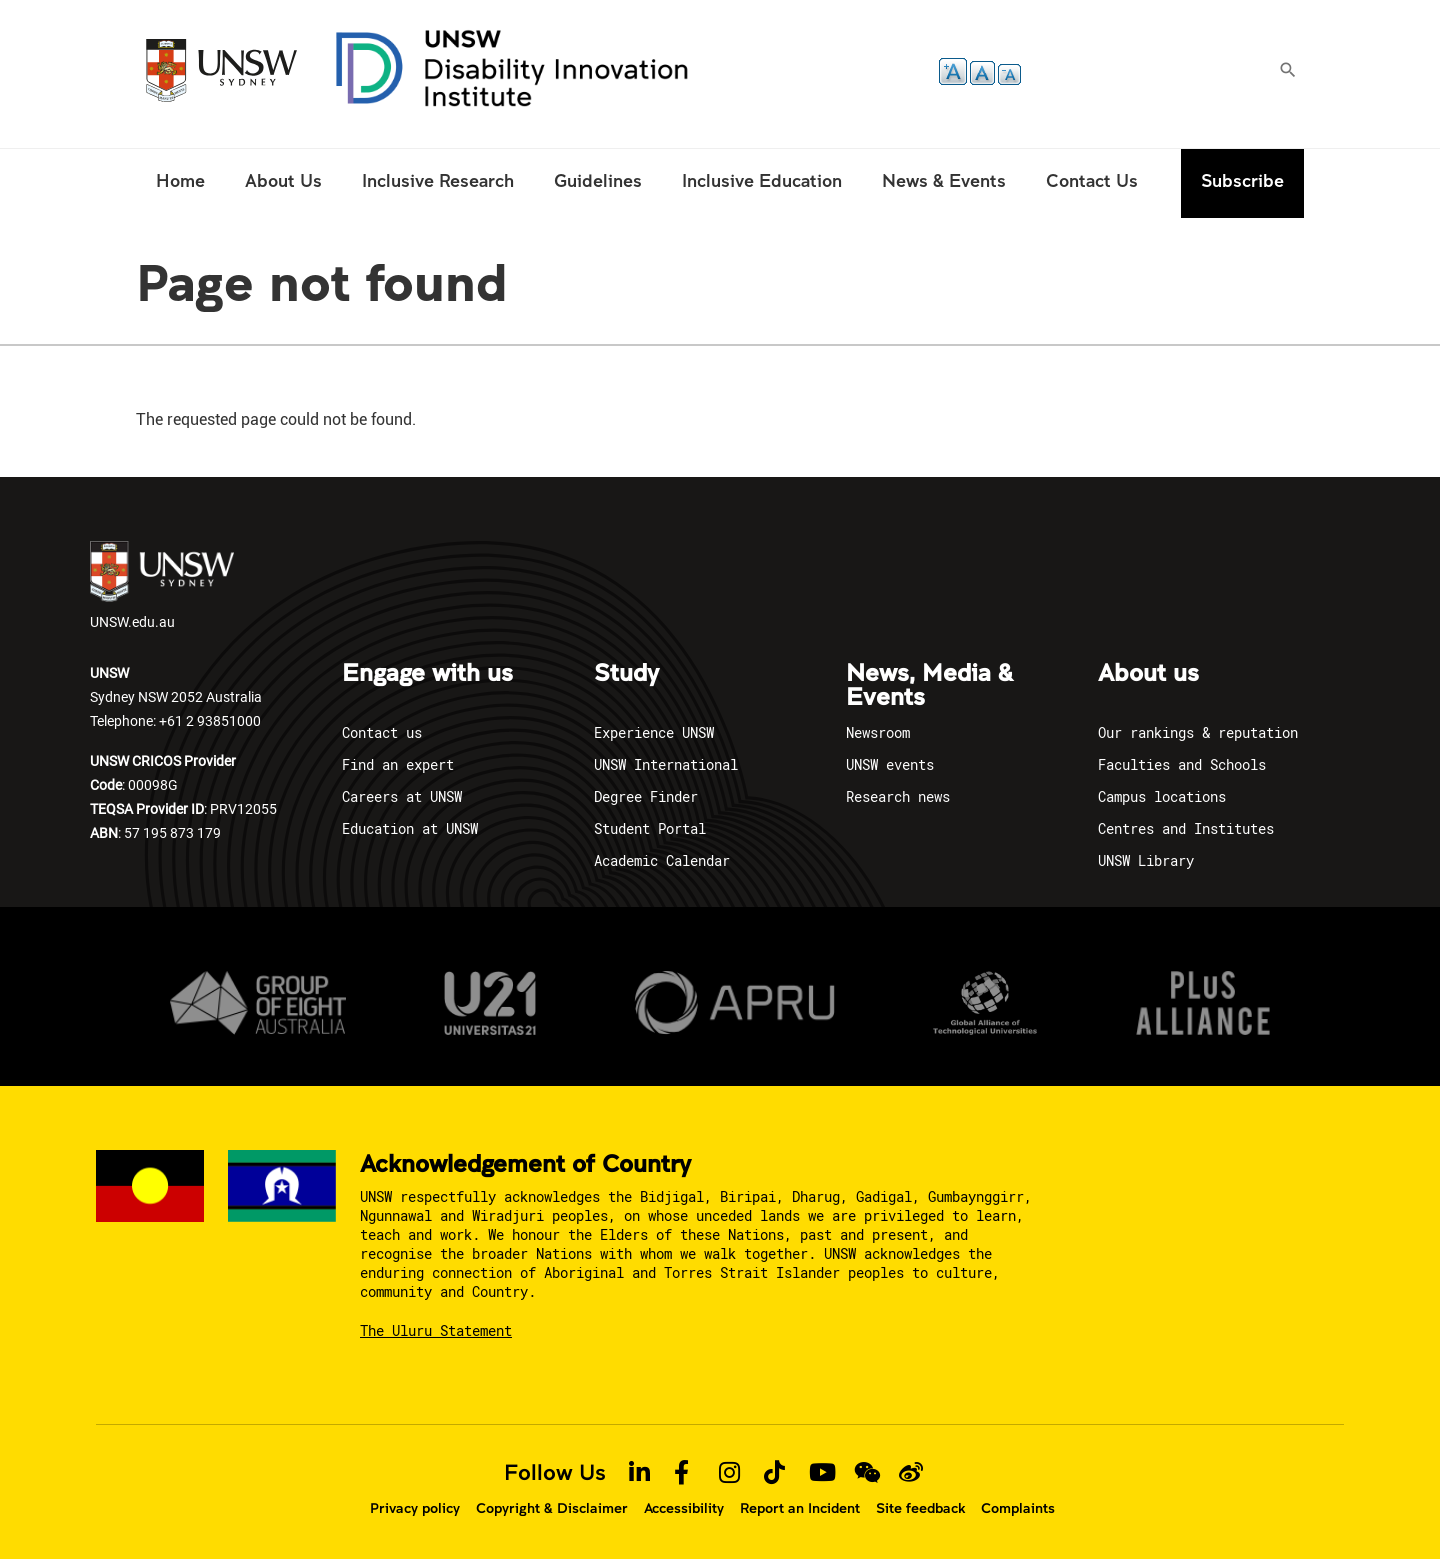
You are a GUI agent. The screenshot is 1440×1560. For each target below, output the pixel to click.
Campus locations (1162, 796)
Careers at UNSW (402, 796)
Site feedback (920, 1508)
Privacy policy (415, 1508)
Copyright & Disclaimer (552, 1508)
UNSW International (666, 764)
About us (1148, 674)
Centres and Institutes (1186, 828)
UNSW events (890, 764)
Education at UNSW (410, 828)
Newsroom (878, 732)
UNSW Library (1146, 860)
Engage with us (427, 674)
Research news (898, 796)
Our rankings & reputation (1198, 732)
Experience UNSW (654, 732)
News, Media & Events (929, 686)
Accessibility (684, 1508)
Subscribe (1242, 180)
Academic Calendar (662, 860)
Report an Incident (800, 1508)
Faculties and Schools (1182, 764)
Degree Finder (646, 796)
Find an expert (398, 764)
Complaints (1018, 1508)
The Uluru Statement (436, 1330)
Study (626, 674)
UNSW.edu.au (162, 586)
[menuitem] (180, 183)
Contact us (382, 732)
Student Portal (650, 828)
